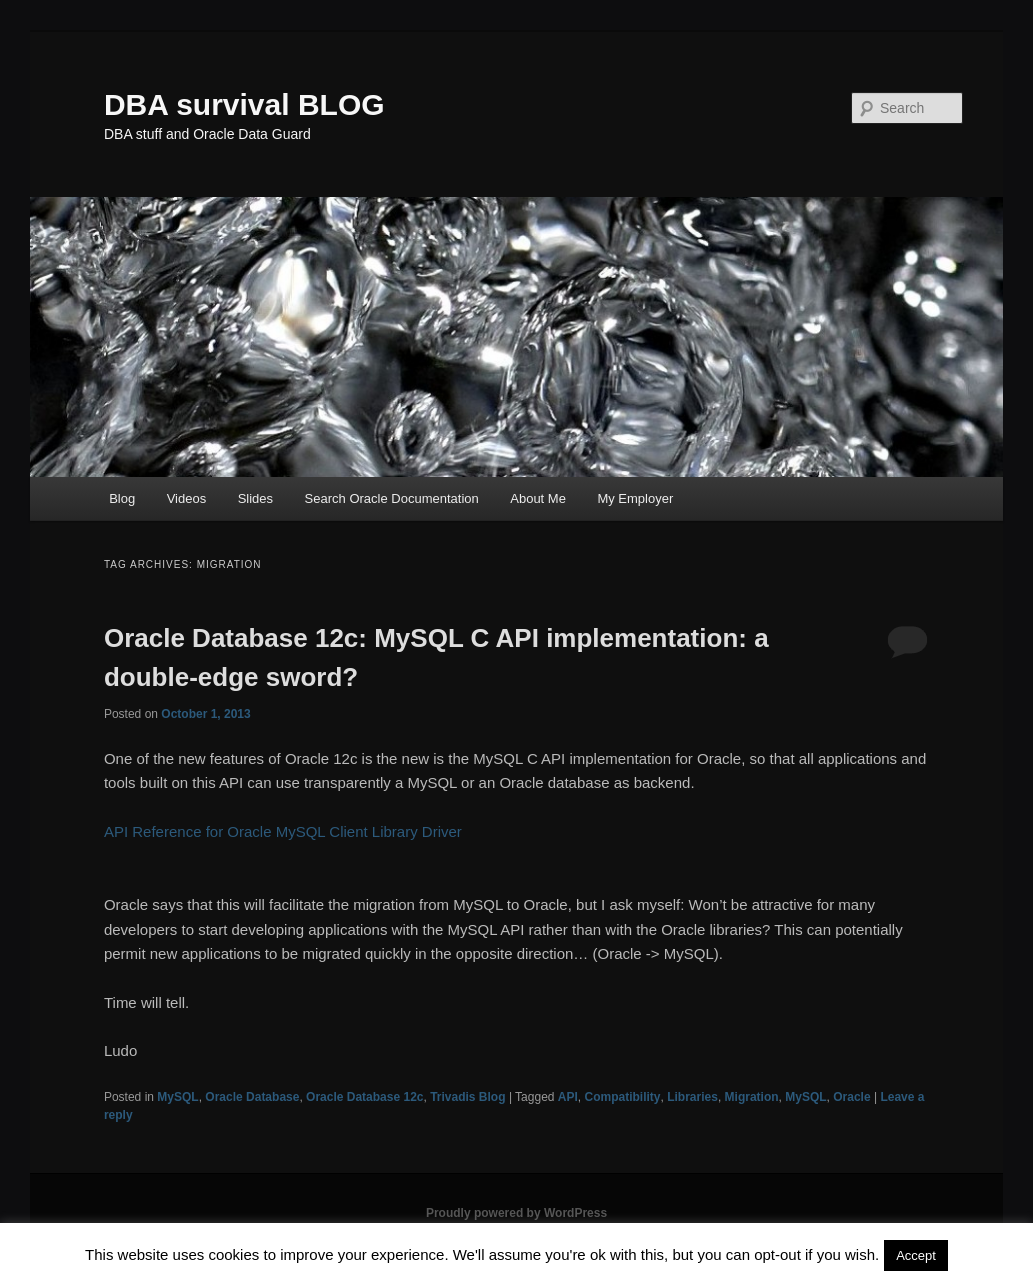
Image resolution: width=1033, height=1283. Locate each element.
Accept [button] (916, 1255)
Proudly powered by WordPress (516, 1213)
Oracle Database (252, 1097)
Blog (122, 498)
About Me (538, 498)
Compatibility (623, 1097)
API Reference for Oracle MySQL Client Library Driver (283, 831)
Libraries (692, 1097)
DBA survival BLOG (244, 104)
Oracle (851, 1097)
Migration (752, 1097)
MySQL (177, 1097)
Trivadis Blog (467, 1097)
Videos (187, 498)
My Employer (635, 498)
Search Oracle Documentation (392, 498)
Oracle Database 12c (364, 1097)
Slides (255, 498)
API (568, 1097)
